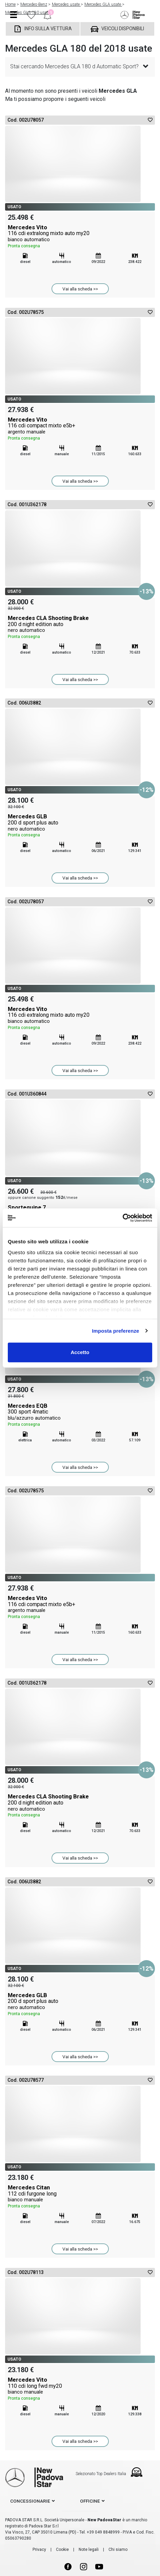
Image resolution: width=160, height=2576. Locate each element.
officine (90, 2501)
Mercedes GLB (80, 825)
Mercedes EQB (80, 1415)
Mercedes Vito (80, 236)
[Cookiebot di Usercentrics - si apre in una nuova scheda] (122, 1217)
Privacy (39, 2549)
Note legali (89, 2549)
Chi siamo (117, 2549)
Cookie (62, 2549)
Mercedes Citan (80, 2196)
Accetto (80, 1352)
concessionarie (30, 2501)
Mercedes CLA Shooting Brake (80, 627)
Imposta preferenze (115, 1331)
